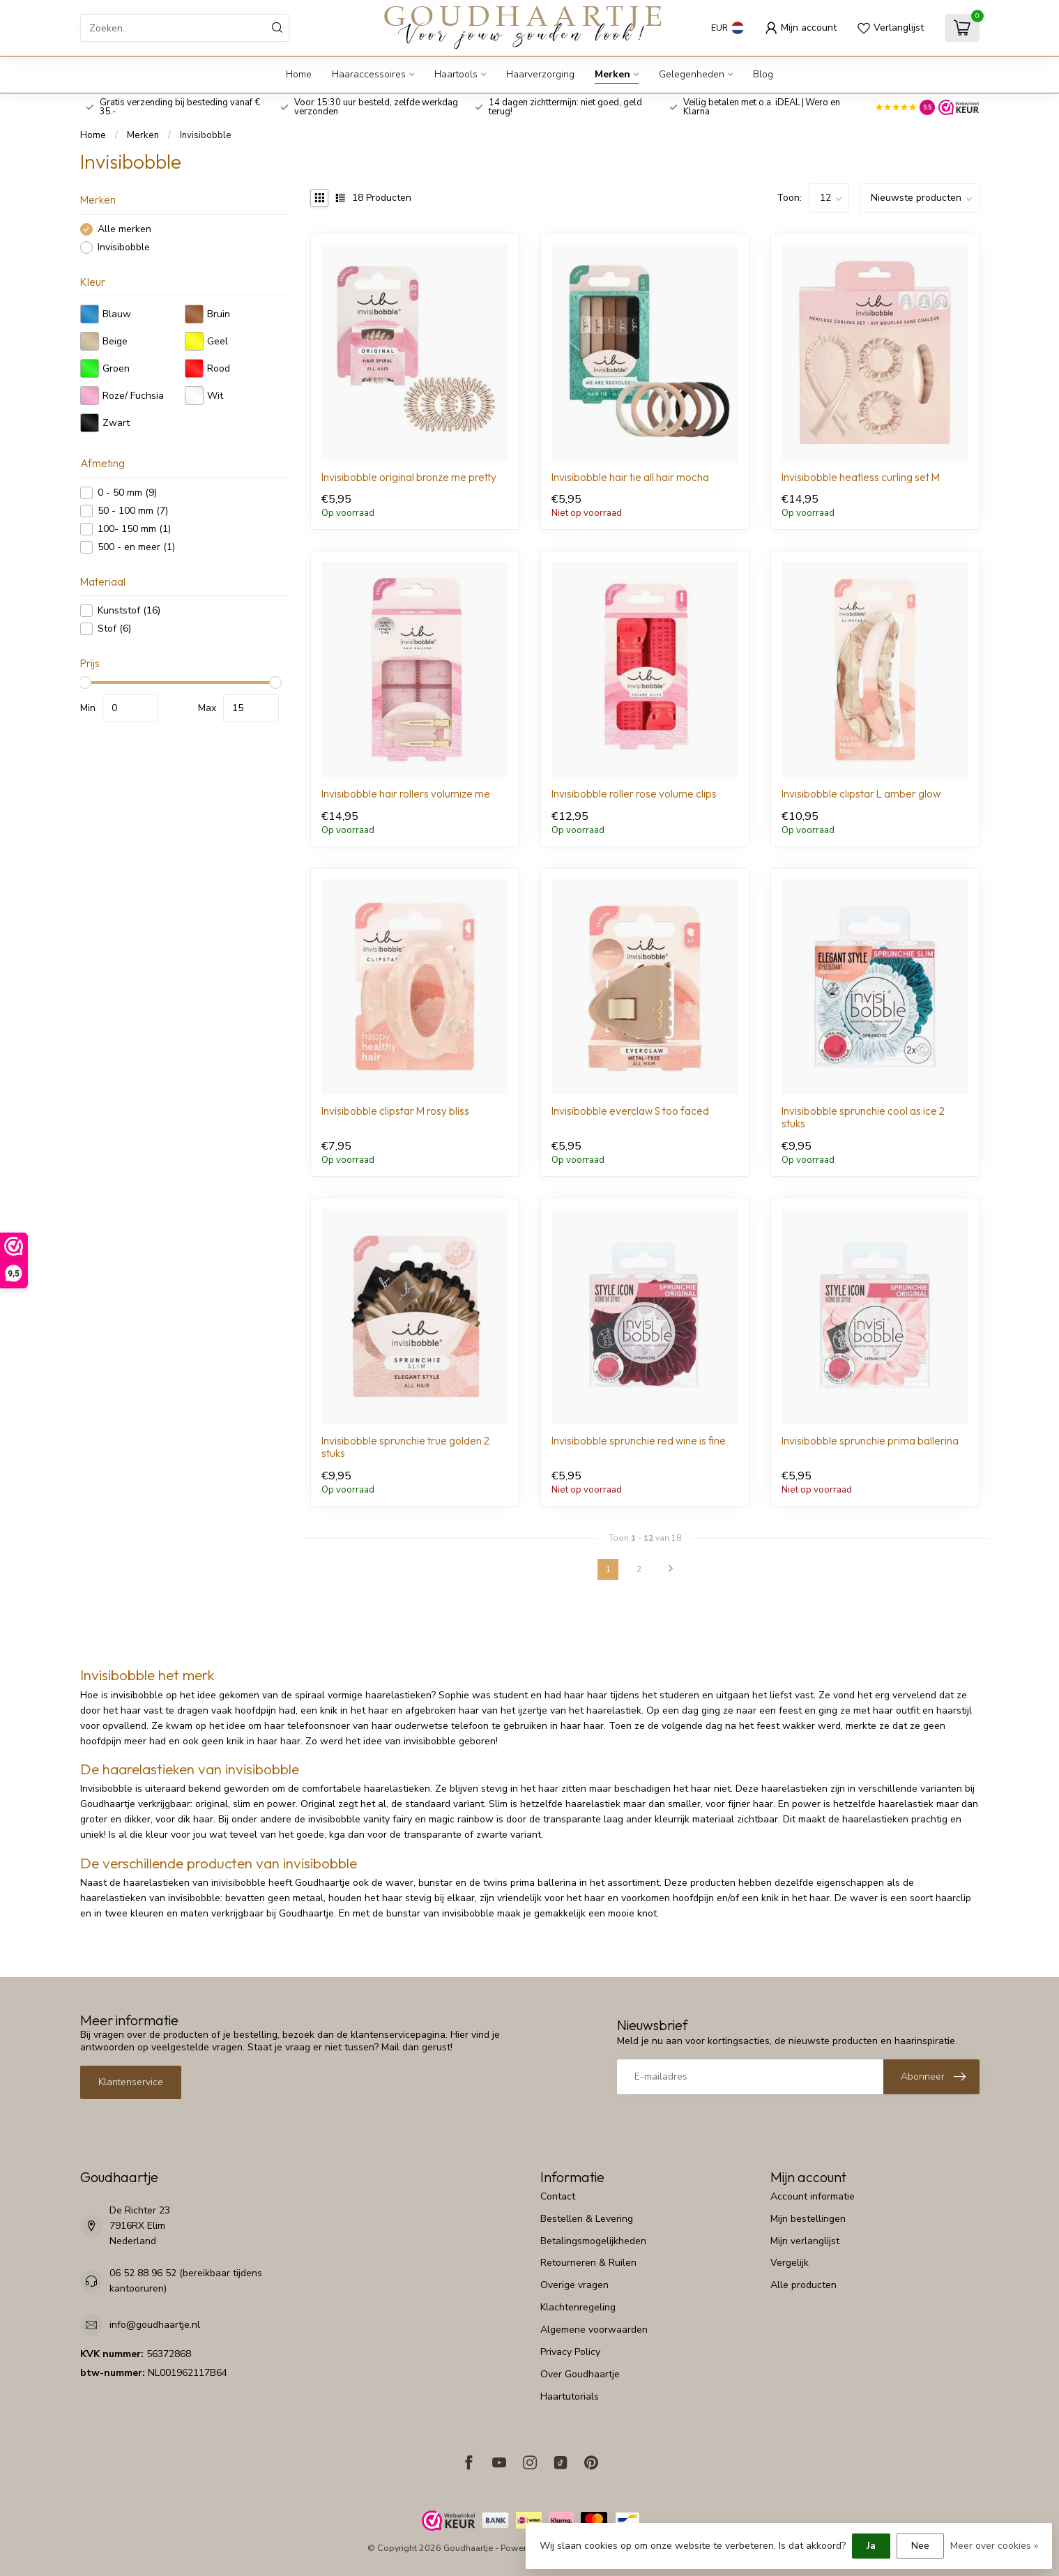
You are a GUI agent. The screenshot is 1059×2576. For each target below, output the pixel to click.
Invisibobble (205, 135)
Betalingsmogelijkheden (593, 2241)
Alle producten (803, 2285)
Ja (871, 2545)
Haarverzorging (540, 74)
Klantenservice (130, 2082)
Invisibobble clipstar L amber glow (861, 794)
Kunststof (129, 610)
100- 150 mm (134, 529)
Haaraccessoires (369, 74)
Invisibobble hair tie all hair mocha (630, 477)
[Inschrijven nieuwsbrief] (931, 2076)
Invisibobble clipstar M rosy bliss (395, 1111)
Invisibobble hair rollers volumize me (405, 794)
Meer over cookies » (994, 2545)
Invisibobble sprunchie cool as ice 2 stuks (863, 1117)
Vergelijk (789, 2262)
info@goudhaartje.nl (154, 2324)
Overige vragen (574, 2285)
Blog (763, 74)
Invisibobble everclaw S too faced (630, 1111)
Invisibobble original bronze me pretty (408, 477)
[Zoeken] (277, 28)
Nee (920, 2545)
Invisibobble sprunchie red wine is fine (638, 1441)
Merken (612, 74)
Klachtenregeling (578, 2307)
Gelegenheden (691, 74)
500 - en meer (136, 547)
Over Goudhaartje (580, 2374)
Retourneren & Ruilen (588, 2262)
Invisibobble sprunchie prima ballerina (870, 1441)
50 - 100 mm (133, 510)
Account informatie (812, 2196)
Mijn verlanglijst (804, 2241)
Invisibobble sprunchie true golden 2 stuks (405, 1447)
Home (299, 74)
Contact (557, 2196)
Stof (114, 628)
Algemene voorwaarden (594, 2329)
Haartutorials (569, 2396)
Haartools (456, 74)
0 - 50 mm (127, 492)
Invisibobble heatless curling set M (861, 477)
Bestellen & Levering (586, 2218)
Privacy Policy (570, 2351)
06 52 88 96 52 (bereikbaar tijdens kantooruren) (185, 2280)
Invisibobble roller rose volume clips (634, 794)
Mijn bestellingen (808, 2218)
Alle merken (124, 229)
